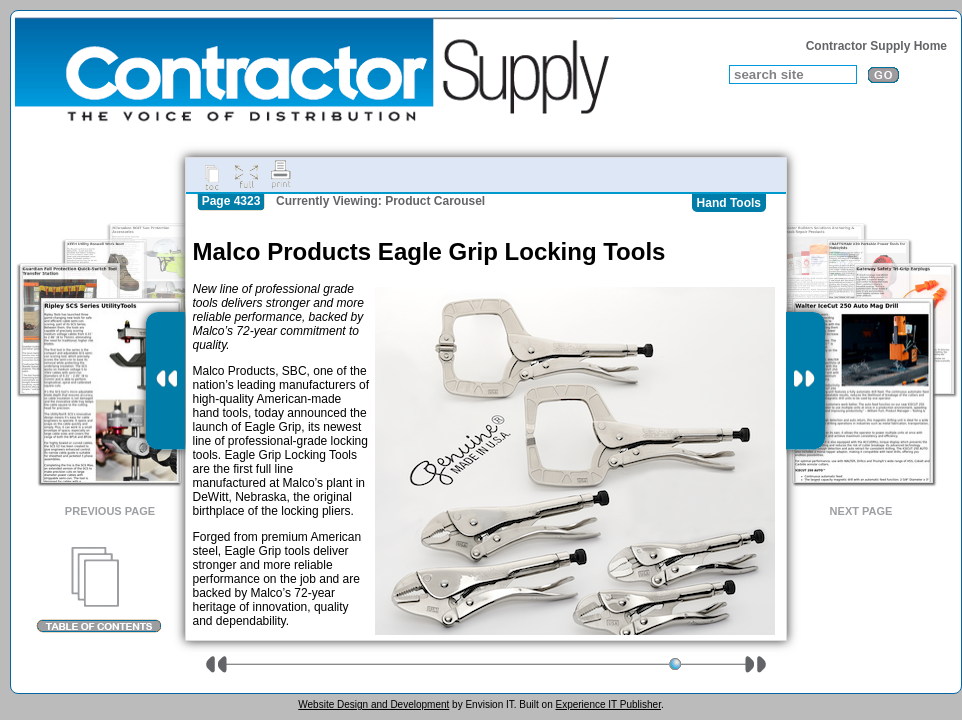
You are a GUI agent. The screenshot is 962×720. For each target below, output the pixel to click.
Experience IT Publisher (607, 704)
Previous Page (110, 511)
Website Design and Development (373, 704)
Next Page (861, 511)
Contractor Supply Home (876, 46)
